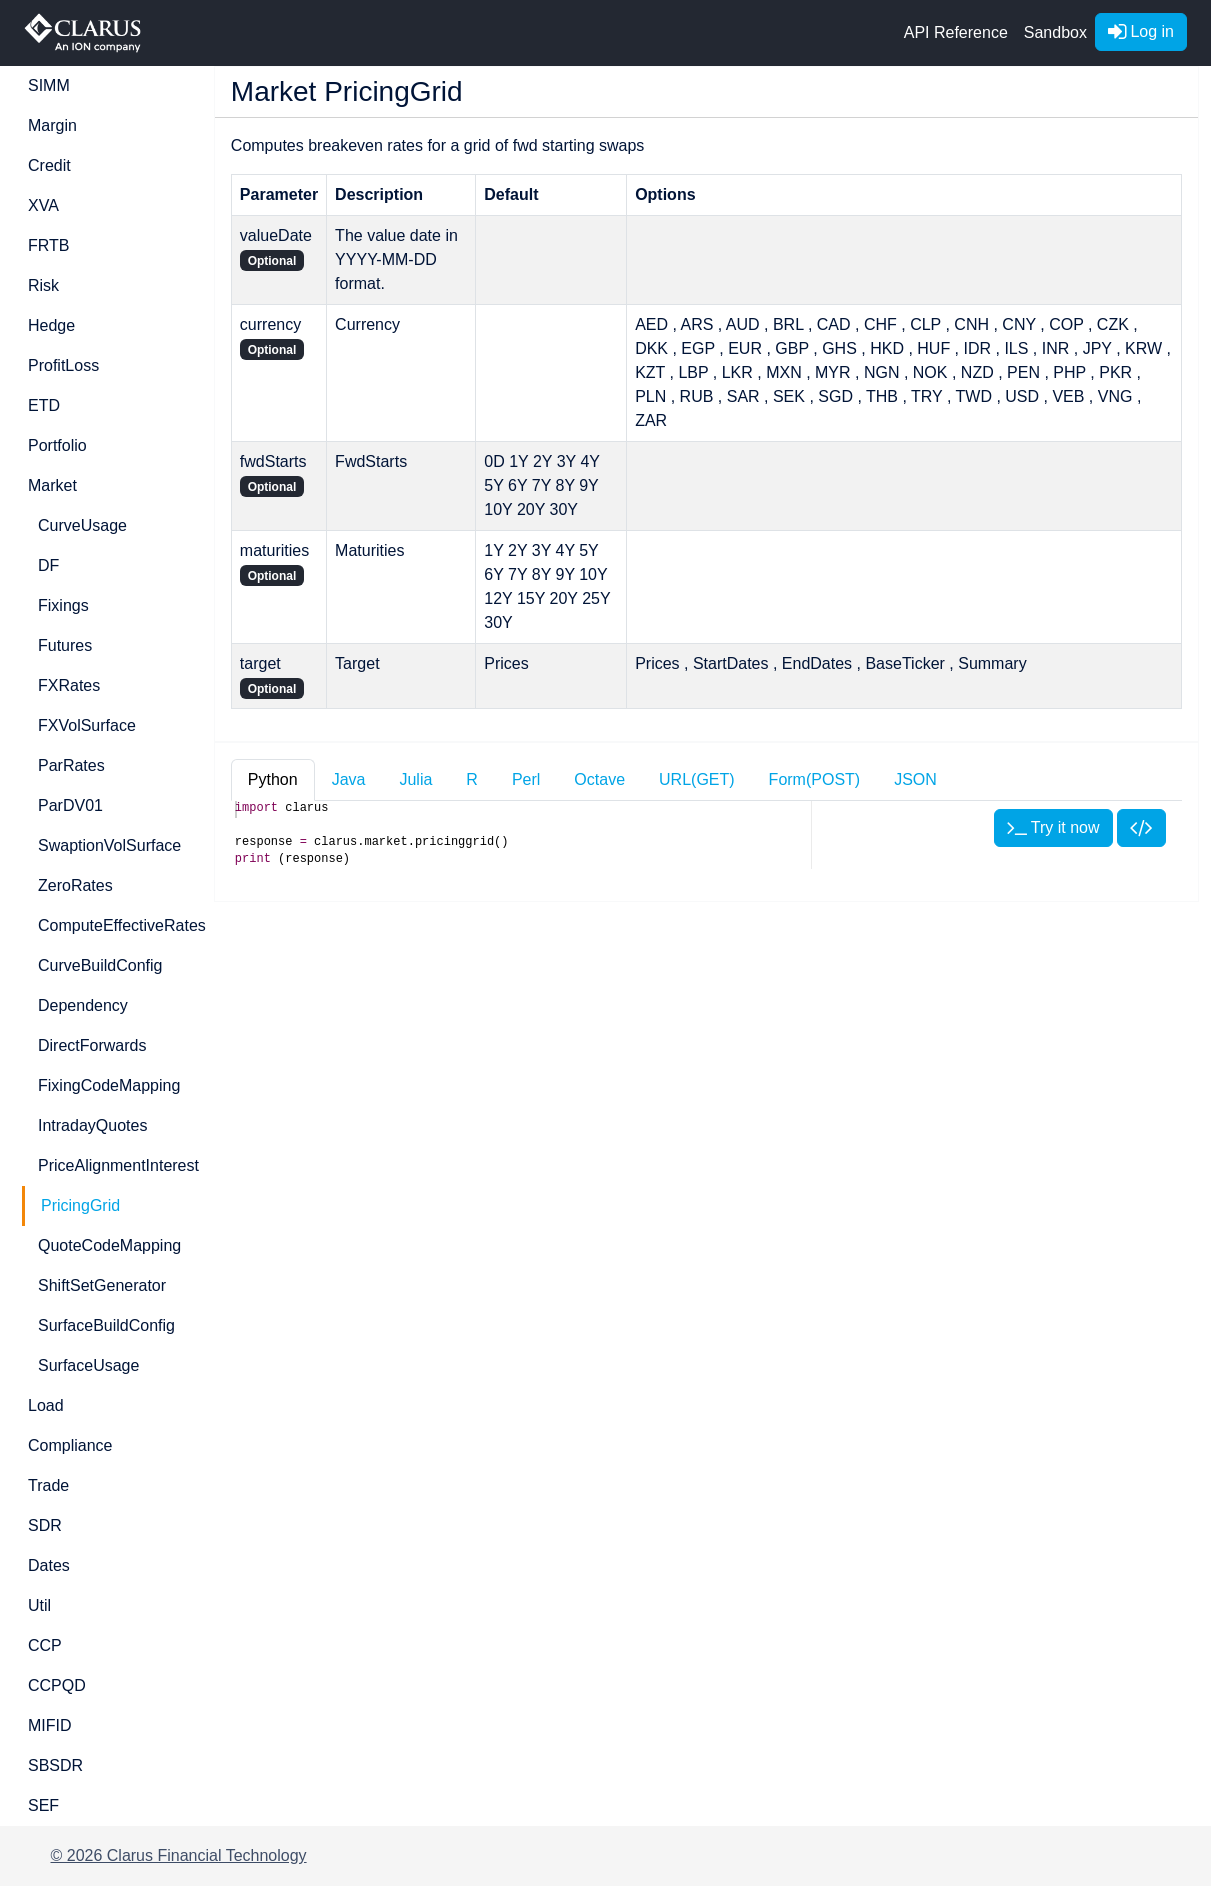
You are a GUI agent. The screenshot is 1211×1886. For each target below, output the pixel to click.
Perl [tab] (526, 779)
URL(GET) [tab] (697, 779)
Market (52, 485)
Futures (65, 645)
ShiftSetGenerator (102, 1285)
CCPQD (57, 1685)
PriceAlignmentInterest (114, 1165)
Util (39, 1605)
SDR (45, 1525)
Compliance (70, 1445)
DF (48, 565)
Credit (49, 165)
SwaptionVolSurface (109, 845)
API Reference (956, 32)
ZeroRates (75, 885)
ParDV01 (70, 805)
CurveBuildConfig (100, 965)
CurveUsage (82, 525)
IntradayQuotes (92, 1125)
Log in (1141, 31)
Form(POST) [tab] (815, 779)
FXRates (69, 685)
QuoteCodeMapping (109, 1245)
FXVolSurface (87, 725)
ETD (44, 405)
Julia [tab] (415, 779)
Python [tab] (273, 779)
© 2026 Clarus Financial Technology (179, 1855)
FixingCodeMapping (109, 1085)
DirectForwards (92, 1045)
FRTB (48, 245)
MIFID (50, 1725)
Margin (52, 125)
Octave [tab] (599, 779)
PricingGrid (80, 1205)
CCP (45, 1645)
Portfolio (57, 445)
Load (46, 1405)
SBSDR (55, 1765)
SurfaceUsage (88, 1365)
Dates (49, 1565)
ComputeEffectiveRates (114, 925)
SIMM (49, 85)
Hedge (51, 325)
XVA (43, 205)
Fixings (63, 605)
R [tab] (472, 779)
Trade (48, 1485)
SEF (43, 1805)
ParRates (71, 765)
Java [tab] (349, 779)
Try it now (1053, 827)
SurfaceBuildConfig (106, 1325)
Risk (43, 285)
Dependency (83, 1005)
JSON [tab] (915, 779)
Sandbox (1055, 32)
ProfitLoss (63, 365)
